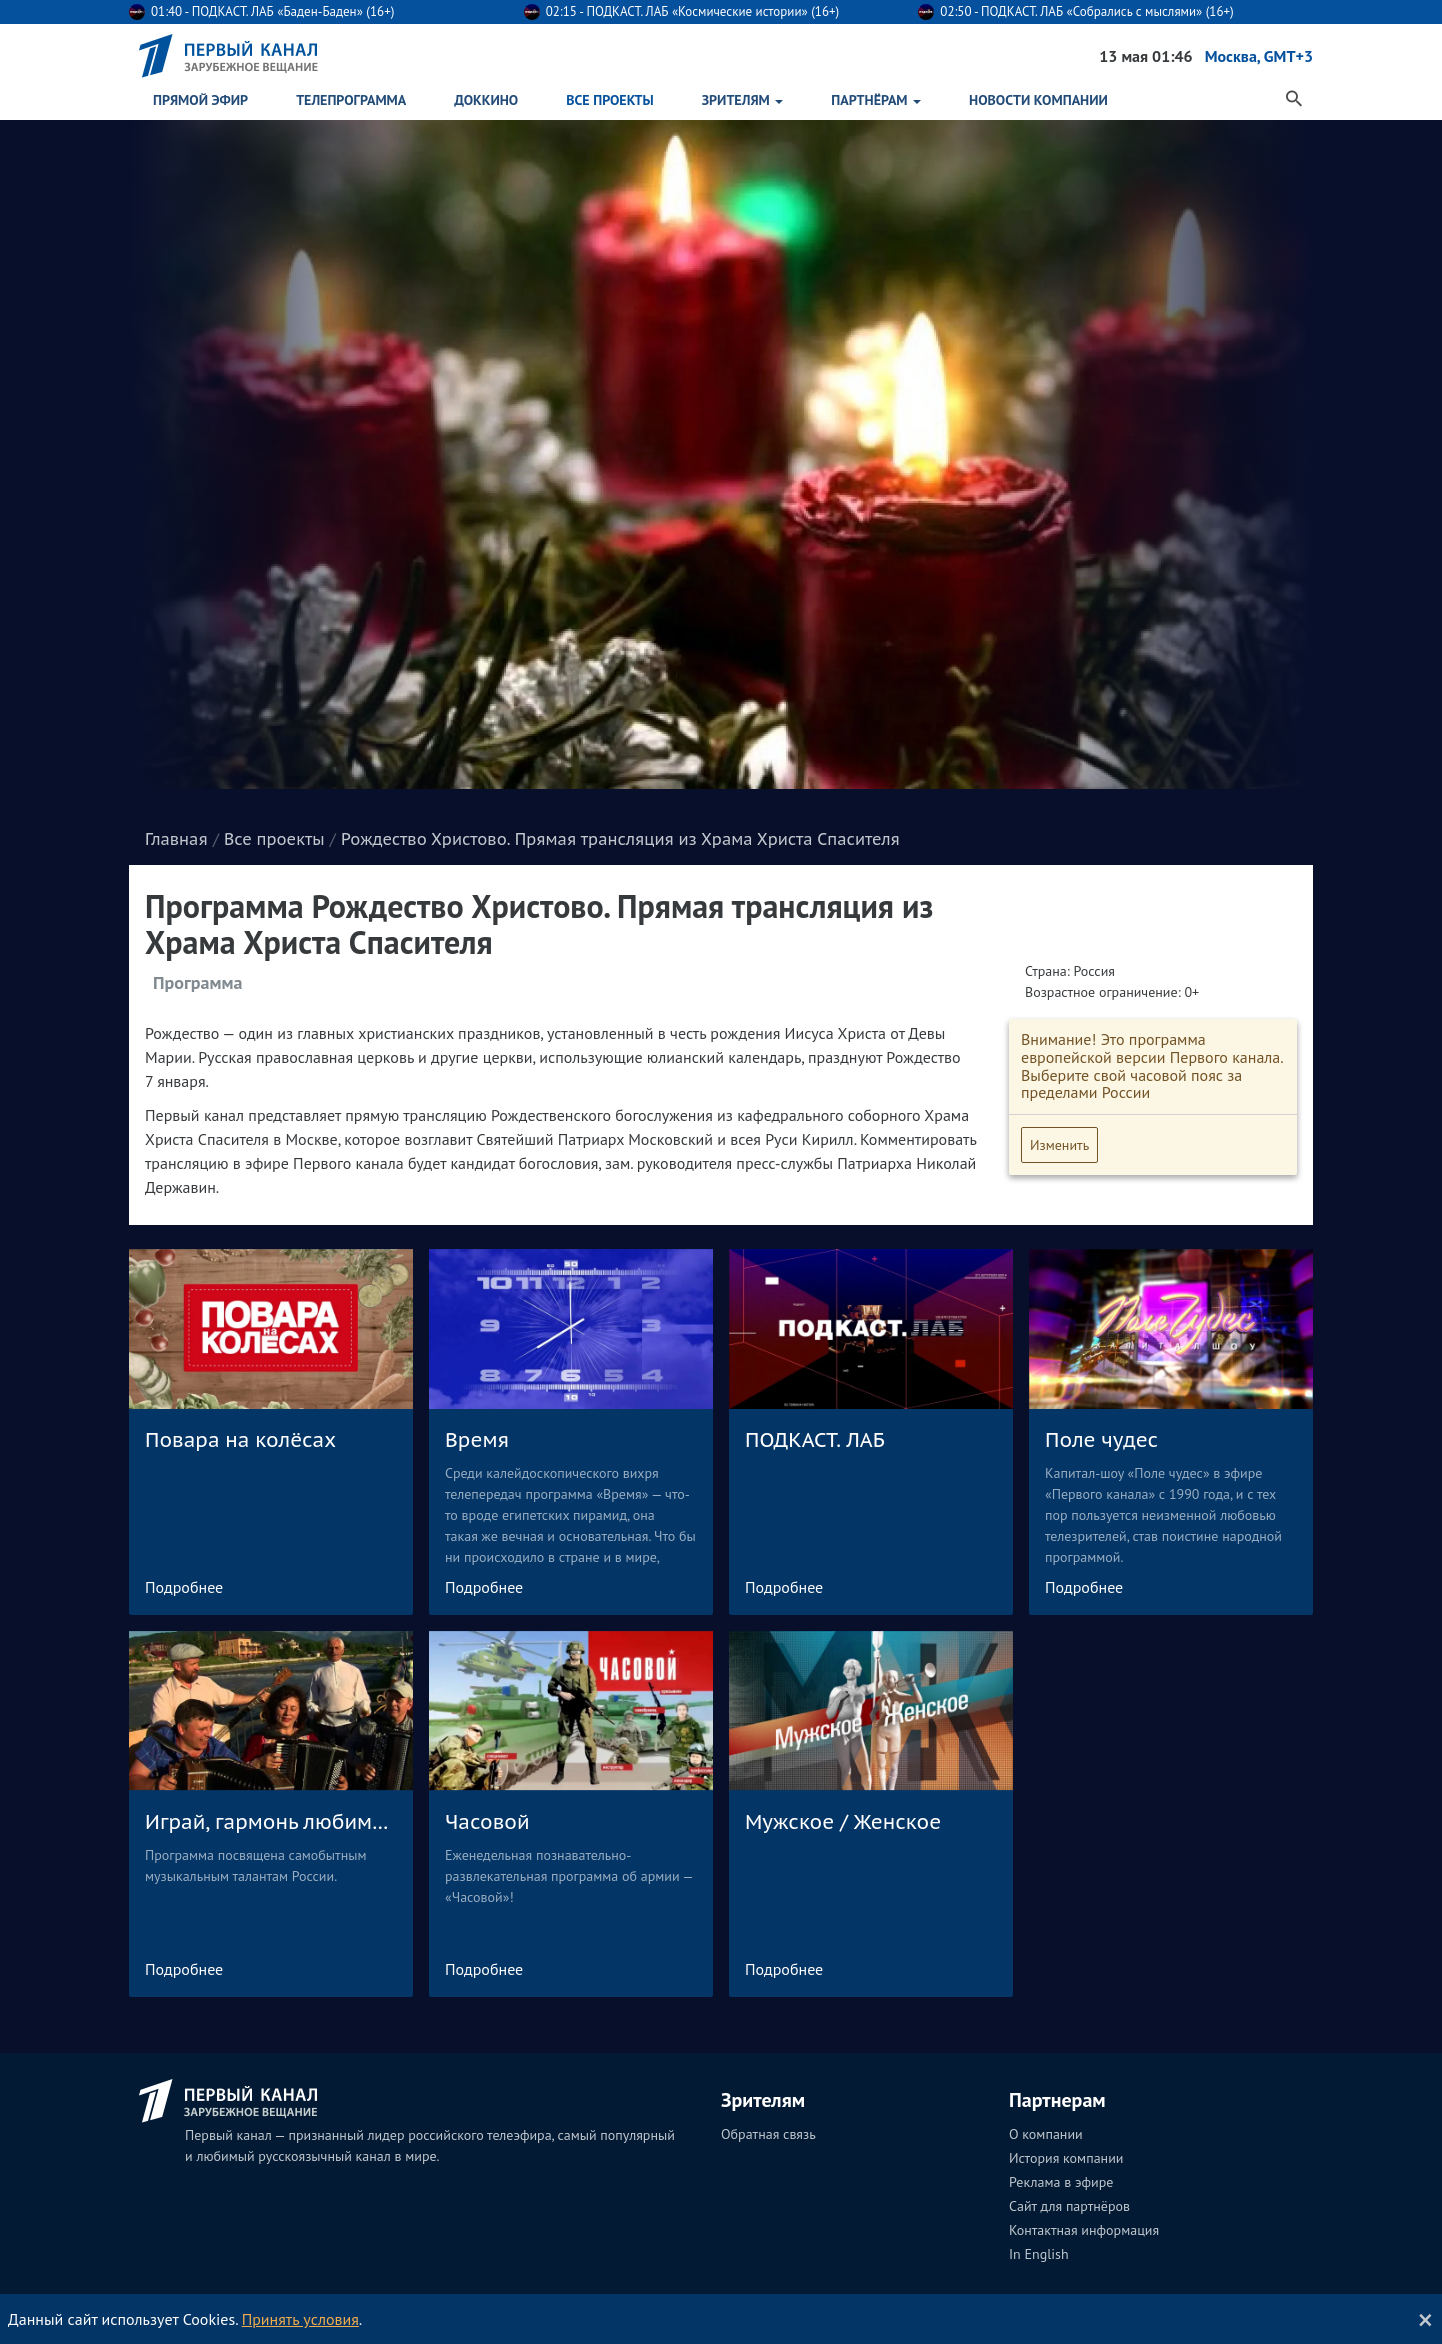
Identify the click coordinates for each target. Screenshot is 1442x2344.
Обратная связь (768, 2134)
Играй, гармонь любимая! (271, 1822)
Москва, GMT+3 (1259, 56)
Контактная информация (1084, 2230)
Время (477, 1440)
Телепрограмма (351, 100)
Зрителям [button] (743, 100)
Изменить (1059, 1145)
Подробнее (184, 1587)
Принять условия (300, 2319)
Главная (176, 839)
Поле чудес (1101, 1440)
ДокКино (486, 100)
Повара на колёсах (240, 1440)
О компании (1046, 2134)
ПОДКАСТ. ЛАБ (815, 1440)
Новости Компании (1038, 100)
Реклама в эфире (1061, 2182)
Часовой (487, 1822)
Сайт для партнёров (1069, 2206)
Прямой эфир (200, 100)
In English (1039, 2254)
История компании (1066, 2158)
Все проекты (609, 100)
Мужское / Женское (843, 1822)
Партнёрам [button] (876, 100)
